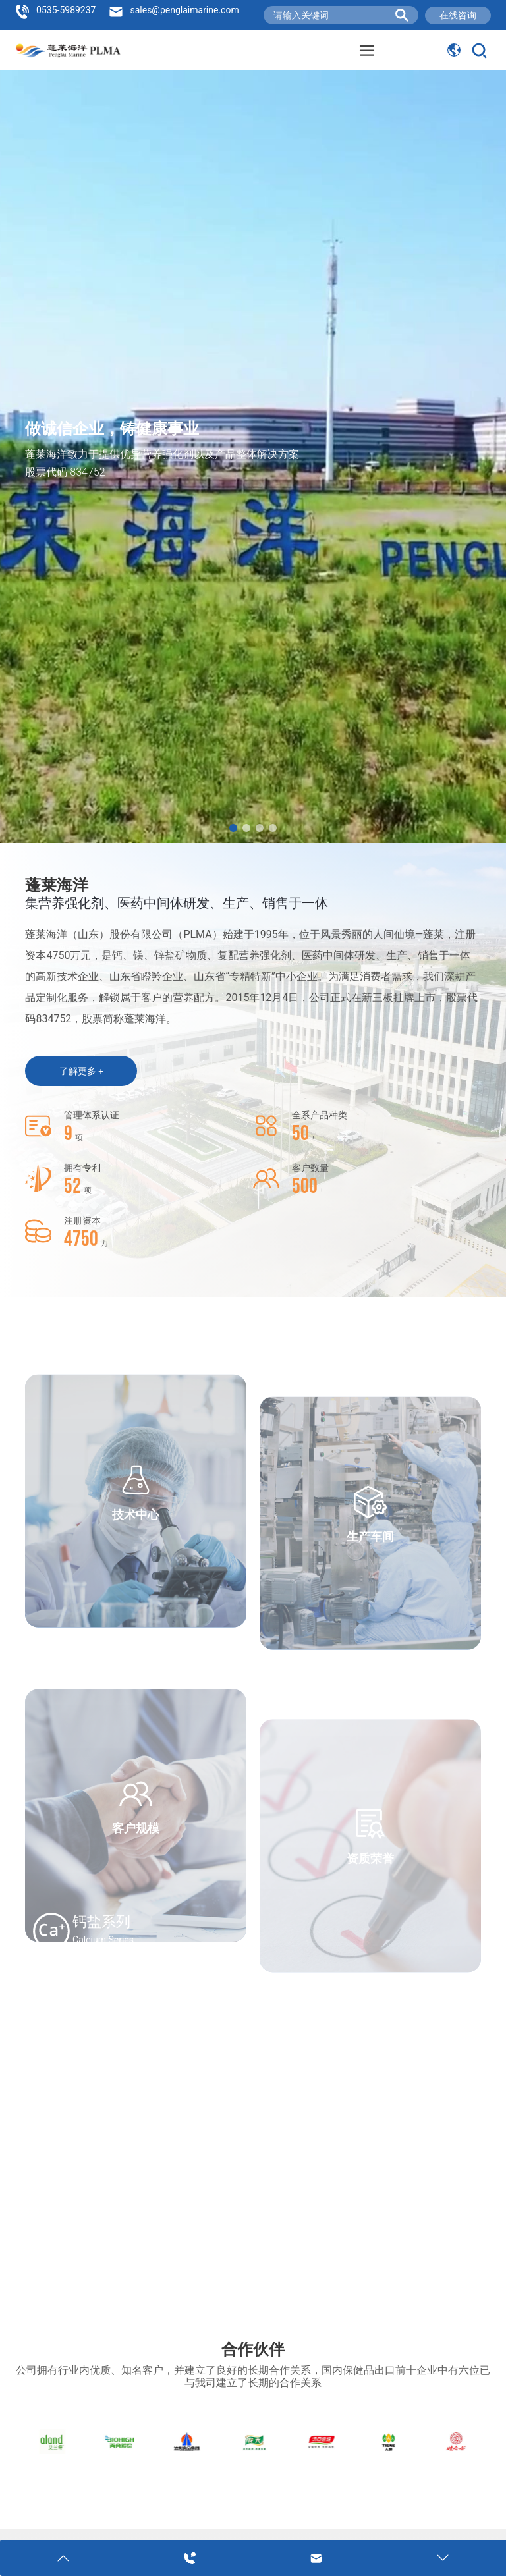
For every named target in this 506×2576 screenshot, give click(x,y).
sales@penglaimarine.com (184, 10)
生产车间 (370, 1636)
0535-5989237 (66, 10)
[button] (233, 828)
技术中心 (135, 1600)
